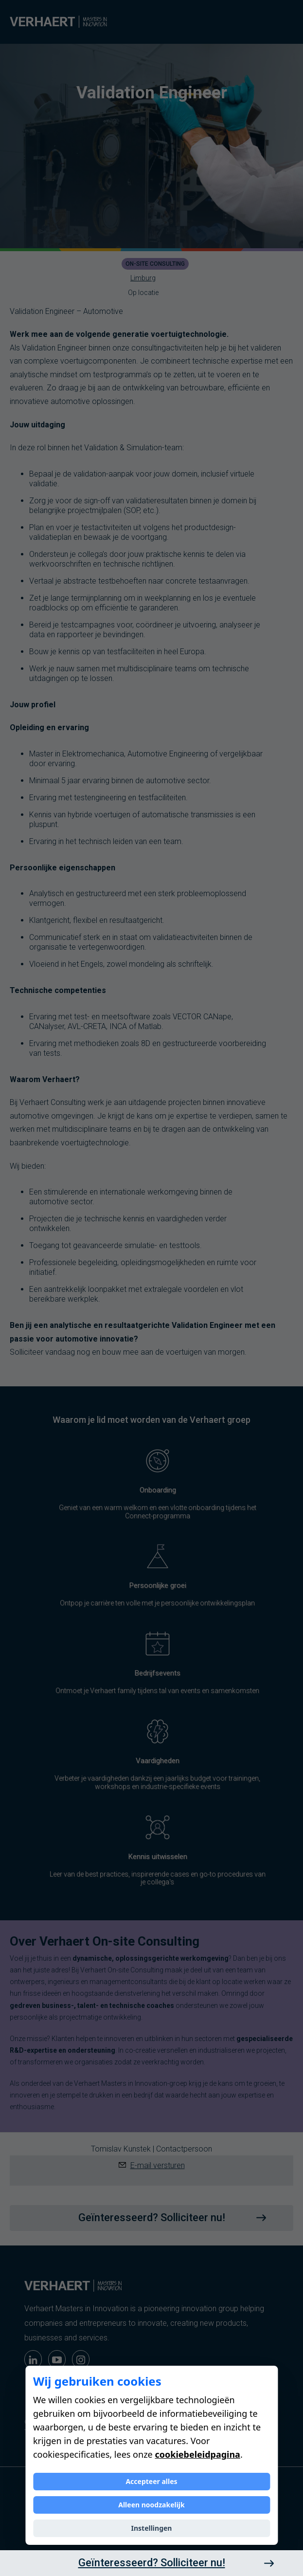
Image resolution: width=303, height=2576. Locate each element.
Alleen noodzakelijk (151, 2504)
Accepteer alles (151, 2481)
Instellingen (151, 2528)
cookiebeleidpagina (197, 2454)
